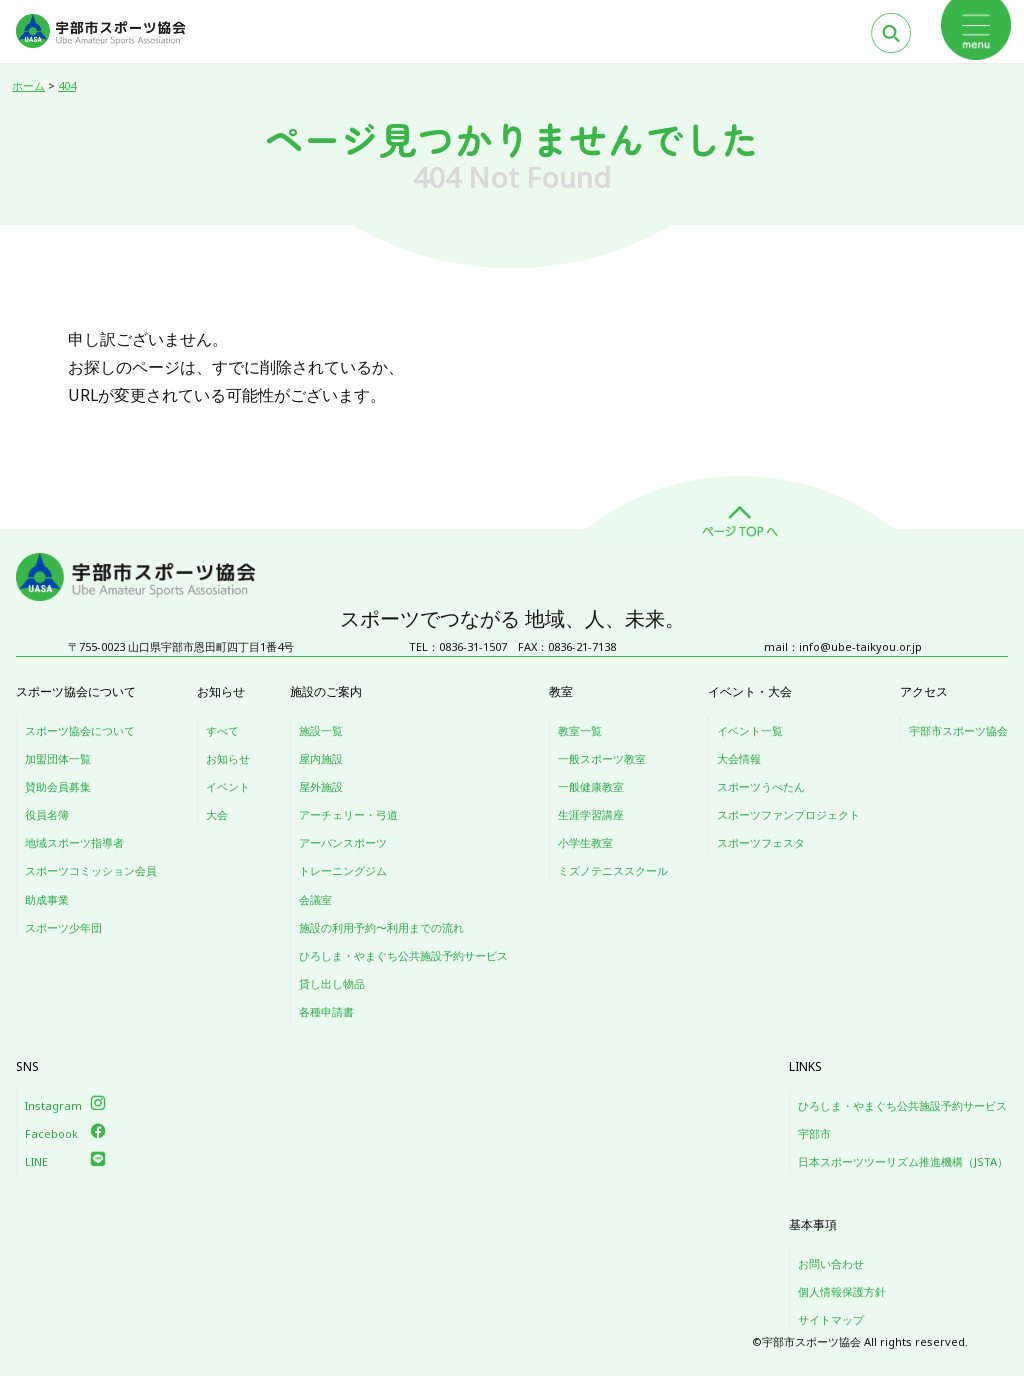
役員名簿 (47, 814)
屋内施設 (321, 758)
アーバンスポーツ (343, 842)
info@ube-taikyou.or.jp (860, 646)
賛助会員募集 (58, 786)
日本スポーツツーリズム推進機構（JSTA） (903, 1161)
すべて (222, 730)
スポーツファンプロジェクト (788, 814)
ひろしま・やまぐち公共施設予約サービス (403, 955)
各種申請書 (326, 1011)
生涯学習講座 (591, 814)
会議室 (315, 899)
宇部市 (814, 1133)
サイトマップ (831, 1319)
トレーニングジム (343, 870)
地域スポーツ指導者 (74, 842)
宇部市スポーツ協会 (958, 730)
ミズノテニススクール (613, 870)
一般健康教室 (591, 786)
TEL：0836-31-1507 (458, 646)
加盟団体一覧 (58, 758)
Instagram (53, 1105)
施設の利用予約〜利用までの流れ (381, 927)
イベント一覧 (750, 730)
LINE (36, 1161)
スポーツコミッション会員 (91, 870)
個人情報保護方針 (842, 1291)
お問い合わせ (831, 1263)
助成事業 (47, 899)
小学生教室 (585, 842)
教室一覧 (580, 730)
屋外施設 (321, 786)
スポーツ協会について (80, 730)
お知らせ (228, 758)
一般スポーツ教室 (602, 758)
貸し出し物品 (332, 983)
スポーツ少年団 (63, 927)
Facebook (51, 1133)
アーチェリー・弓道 (348, 814)
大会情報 (739, 758)
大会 (217, 814)
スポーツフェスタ (761, 842)
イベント (228, 786)
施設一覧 (321, 730)
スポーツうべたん (761, 786)
